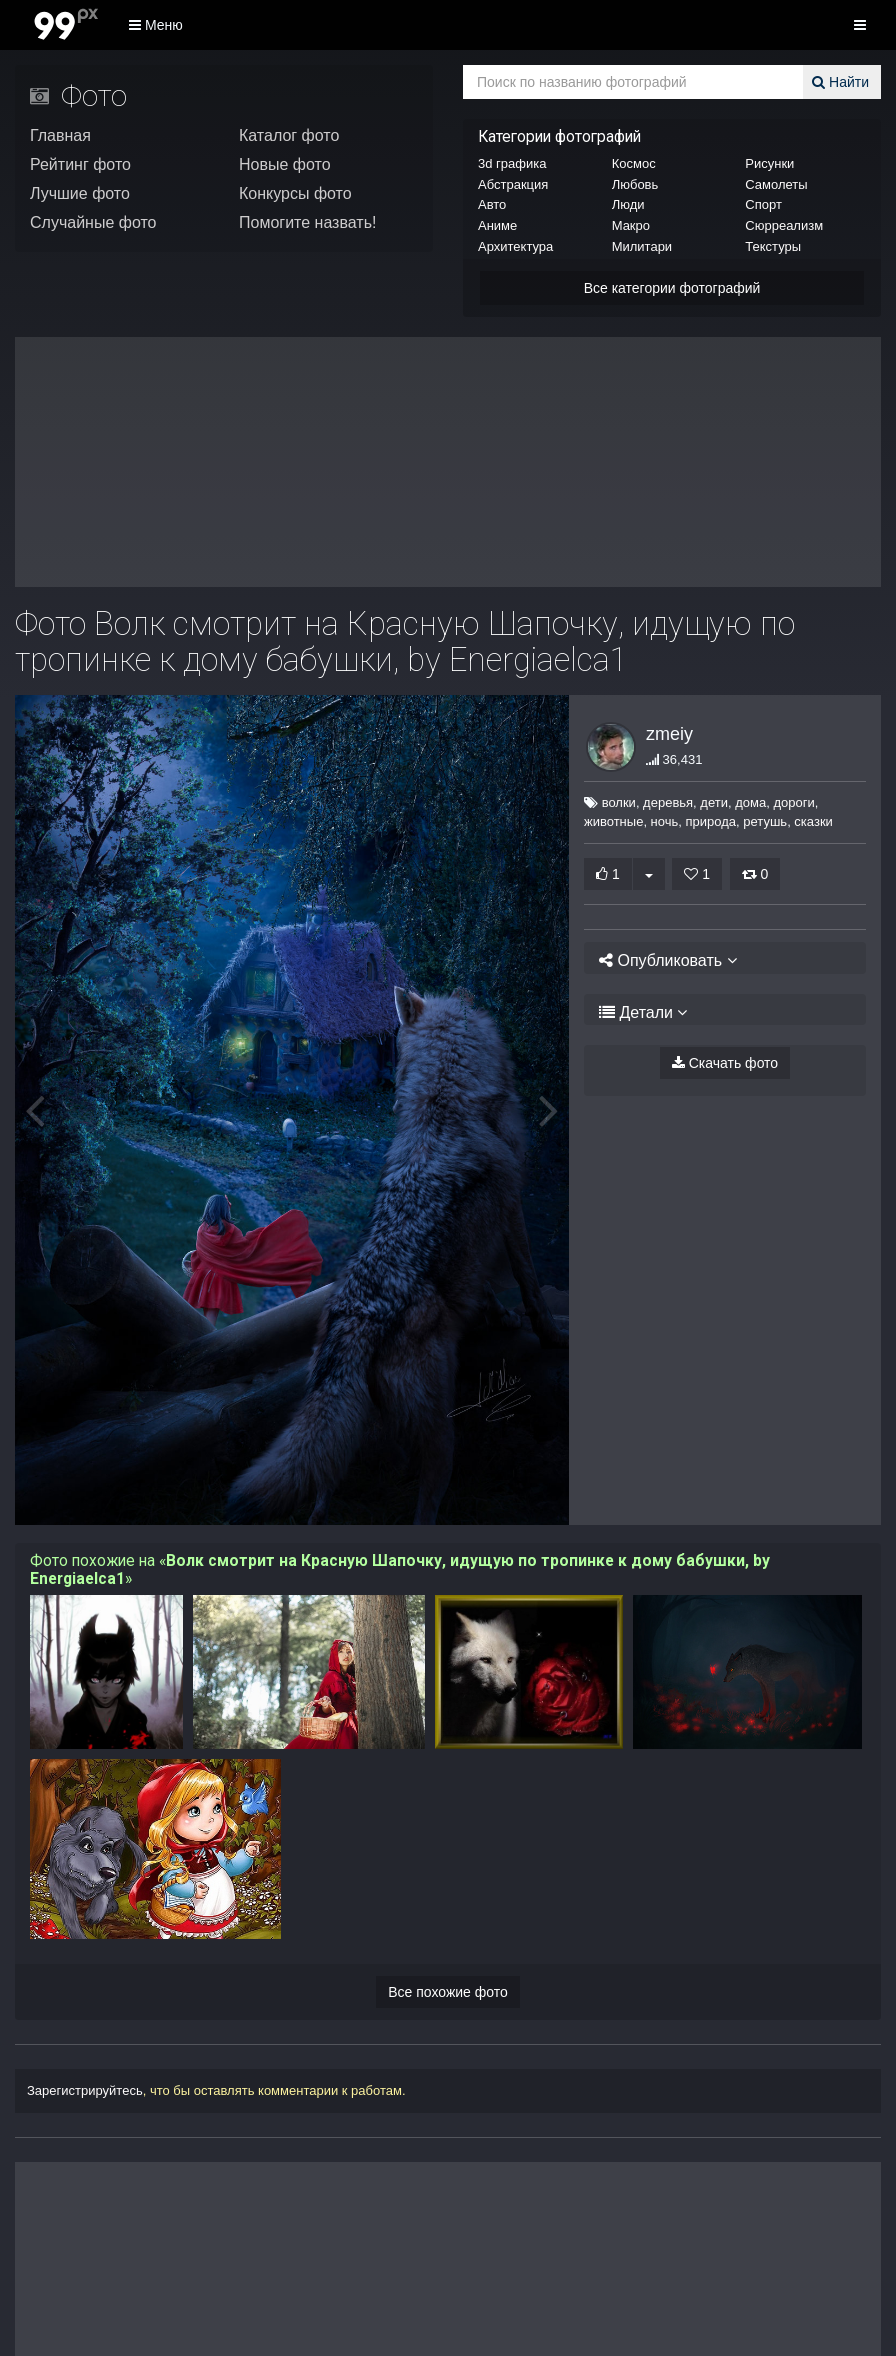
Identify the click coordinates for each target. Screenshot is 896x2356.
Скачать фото (725, 1063)
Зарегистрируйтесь (85, 2090)
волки (609, 802)
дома (741, 802)
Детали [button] (636, 1012)
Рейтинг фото (80, 164)
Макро (631, 225)
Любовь (635, 184)
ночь (665, 821)
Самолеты (776, 184)
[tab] (725, 957)
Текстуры (773, 246)
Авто (492, 204)
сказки (813, 821)
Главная (60, 135)
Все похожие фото (448, 1992)
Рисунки (769, 163)
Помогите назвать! (307, 222)
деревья (659, 802)
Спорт (763, 204)
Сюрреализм (784, 225)
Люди (628, 204)
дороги (784, 802)
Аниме (497, 225)
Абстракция (513, 184)
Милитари (642, 246)
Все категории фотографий (672, 288)
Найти (843, 82)
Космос (634, 163)
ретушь (765, 821)
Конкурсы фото (295, 193)
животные (613, 821)
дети (705, 802)
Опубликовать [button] (661, 960)
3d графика (512, 163)
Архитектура (515, 246)
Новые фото (285, 164)
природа (711, 821)
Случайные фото (93, 222)
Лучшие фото (80, 193)
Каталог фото (289, 135)
